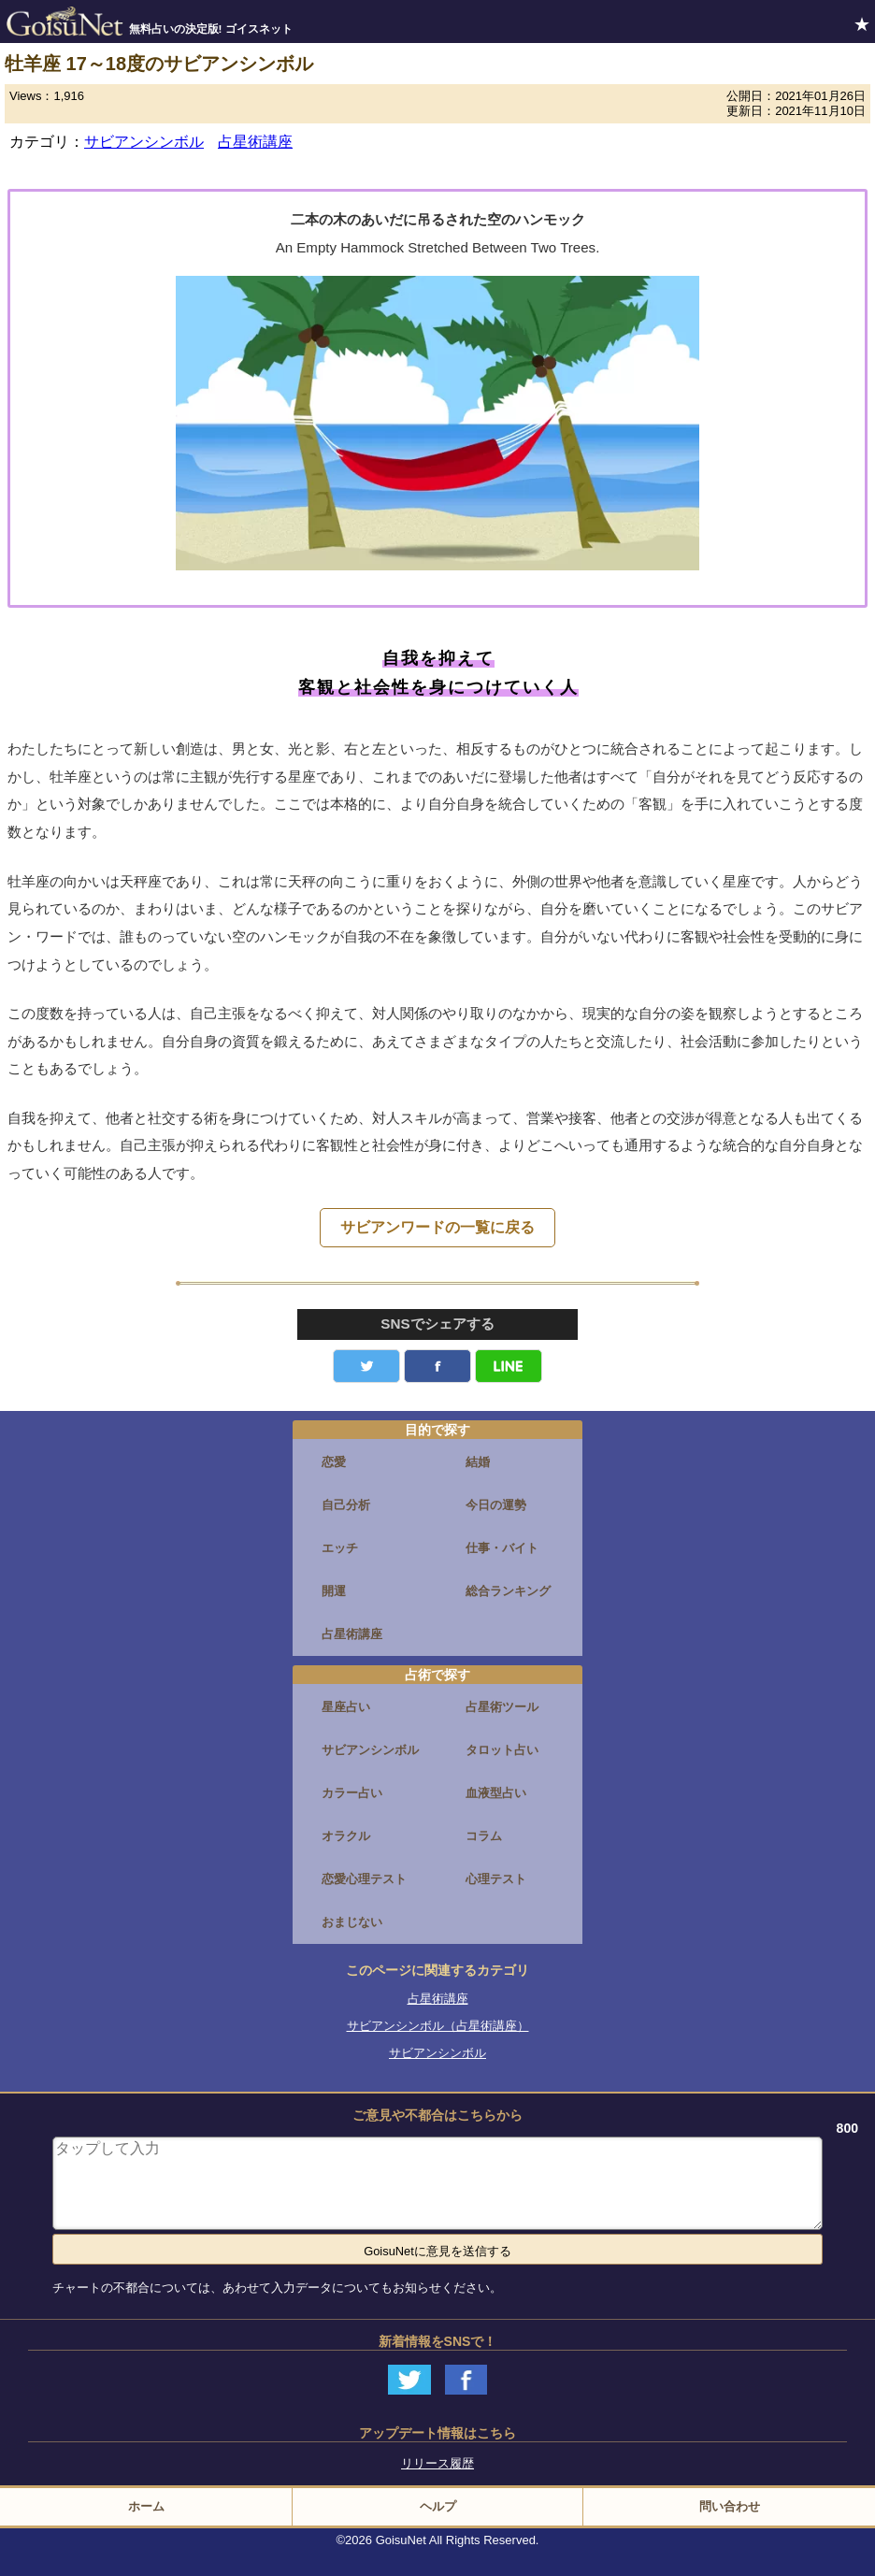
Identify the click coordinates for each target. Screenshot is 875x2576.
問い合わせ (729, 2506)
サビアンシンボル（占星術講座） (438, 2026)
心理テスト (496, 1879)
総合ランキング (508, 1591)
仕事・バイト (502, 1548)
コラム (484, 1836)
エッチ (340, 1548)
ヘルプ (438, 2506)
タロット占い (502, 1750)
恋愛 (334, 1462)
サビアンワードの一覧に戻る (437, 1227)
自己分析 (346, 1505)
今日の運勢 (496, 1505)
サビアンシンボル (144, 142)
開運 (334, 1591)
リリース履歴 (437, 2463)
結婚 (478, 1462)
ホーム (146, 2506)
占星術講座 (255, 142)
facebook (437, 1366)
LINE (508, 1366)
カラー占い (352, 1793)
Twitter (366, 1366)
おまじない (352, 1922)
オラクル (346, 1836)
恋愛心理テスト (364, 1879)
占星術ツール (502, 1707)
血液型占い (496, 1793)
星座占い (346, 1707)
